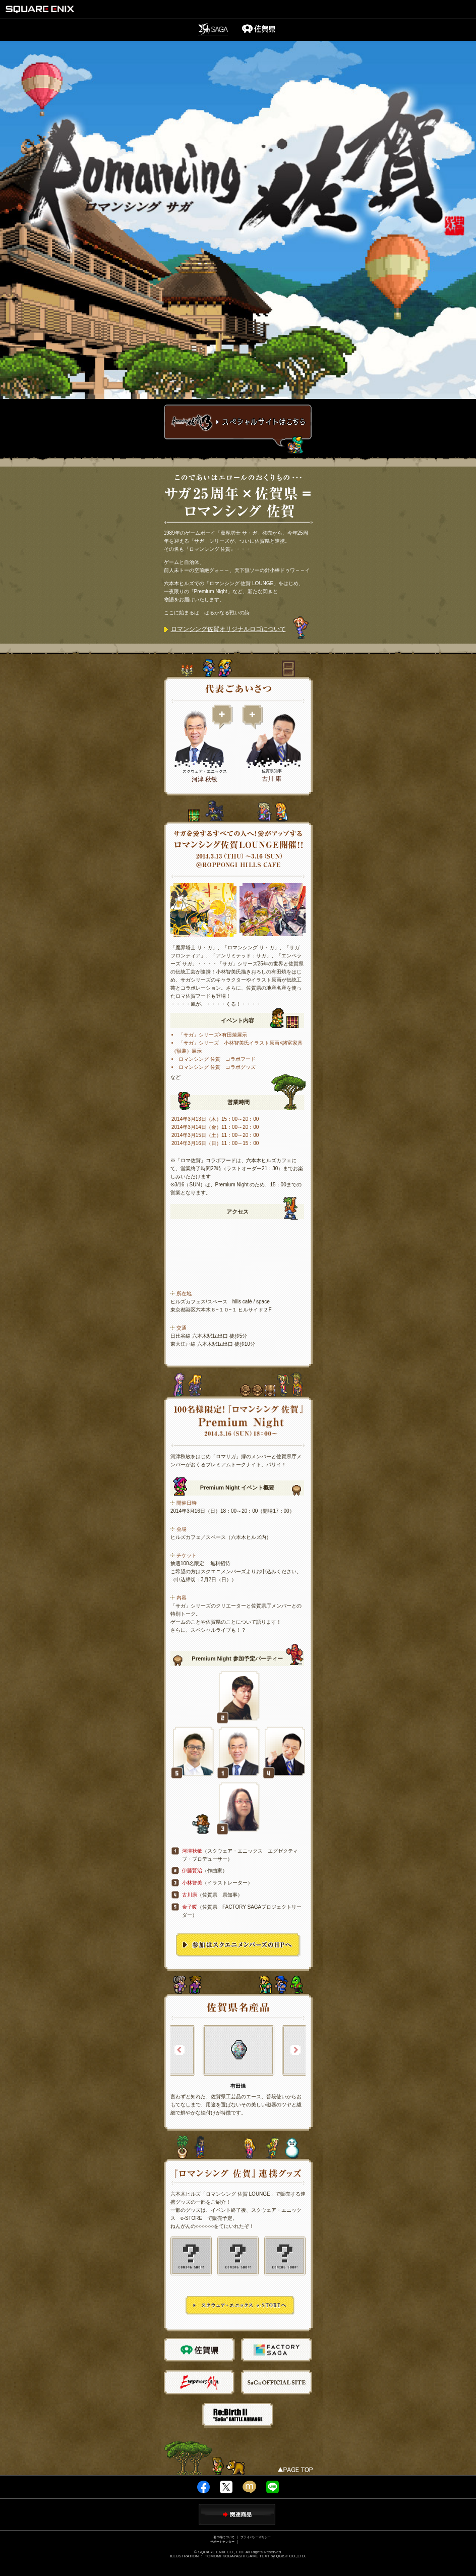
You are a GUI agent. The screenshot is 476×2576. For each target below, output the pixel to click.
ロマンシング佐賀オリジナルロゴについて (225, 629)
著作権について (223, 2537)
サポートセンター (222, 2541)
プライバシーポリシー (256, 2537)
